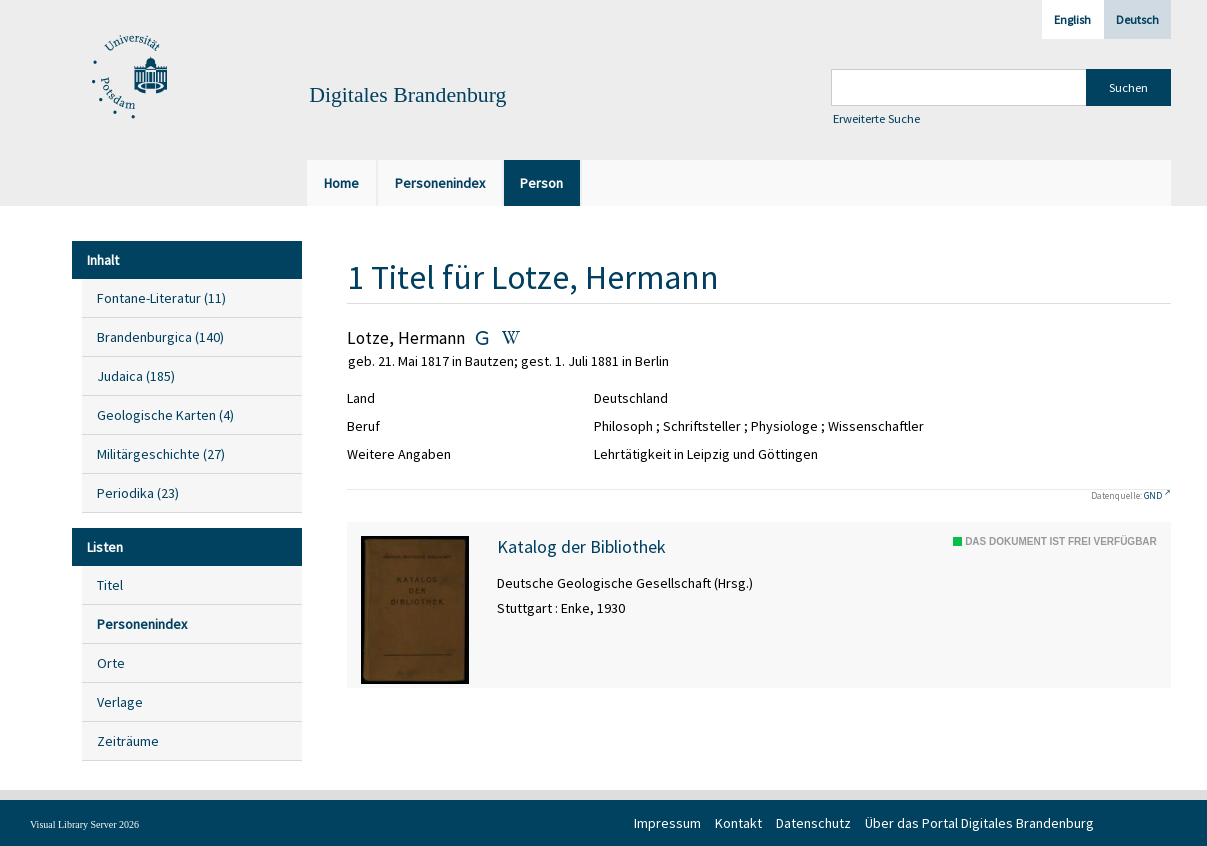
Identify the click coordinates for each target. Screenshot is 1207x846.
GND (1153, 495)
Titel (110, 585)
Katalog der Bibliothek (581, 547)
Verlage (120, 702)
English (1072, 19)
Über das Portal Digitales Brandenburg (979, 823)
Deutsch (1137, 19)
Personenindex (142, 624)
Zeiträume (128, 741)
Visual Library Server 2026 (84, 824)
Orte (111, 663)
